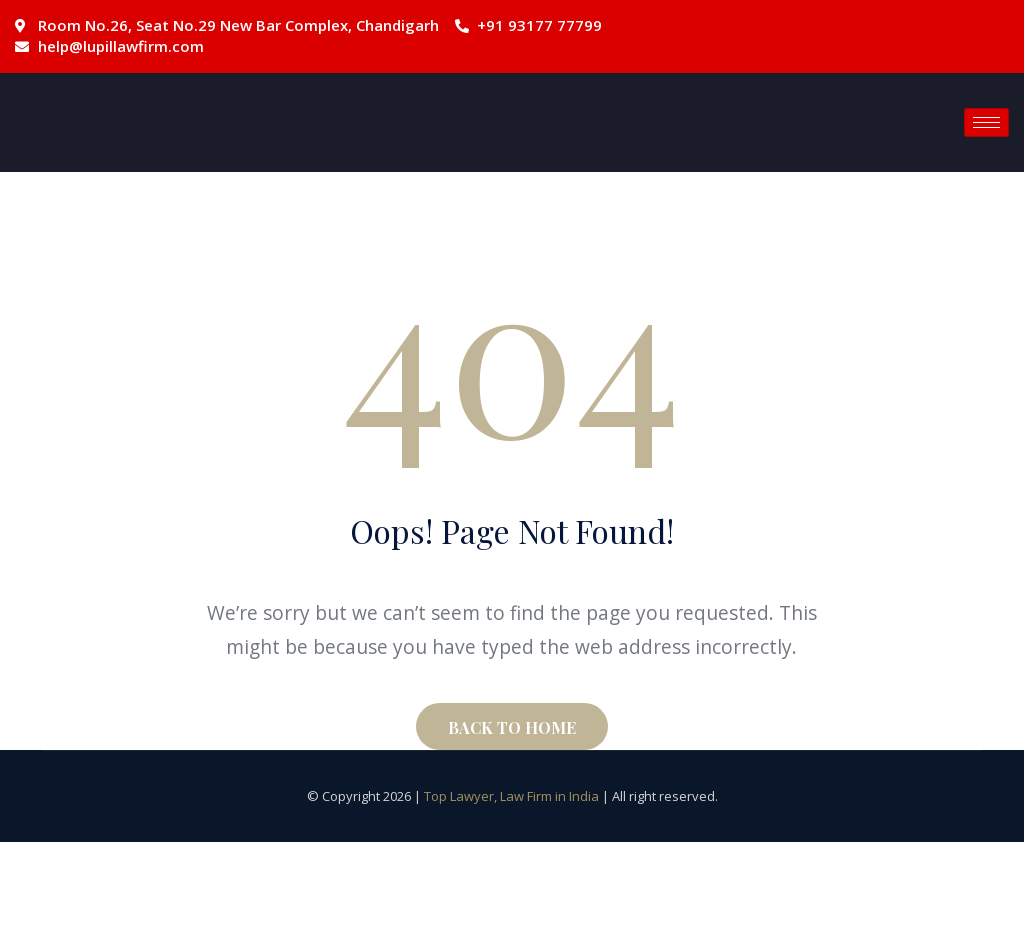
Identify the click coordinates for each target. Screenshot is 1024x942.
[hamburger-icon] (986, 122)
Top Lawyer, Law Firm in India (511, 796)
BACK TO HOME (512, 727)
